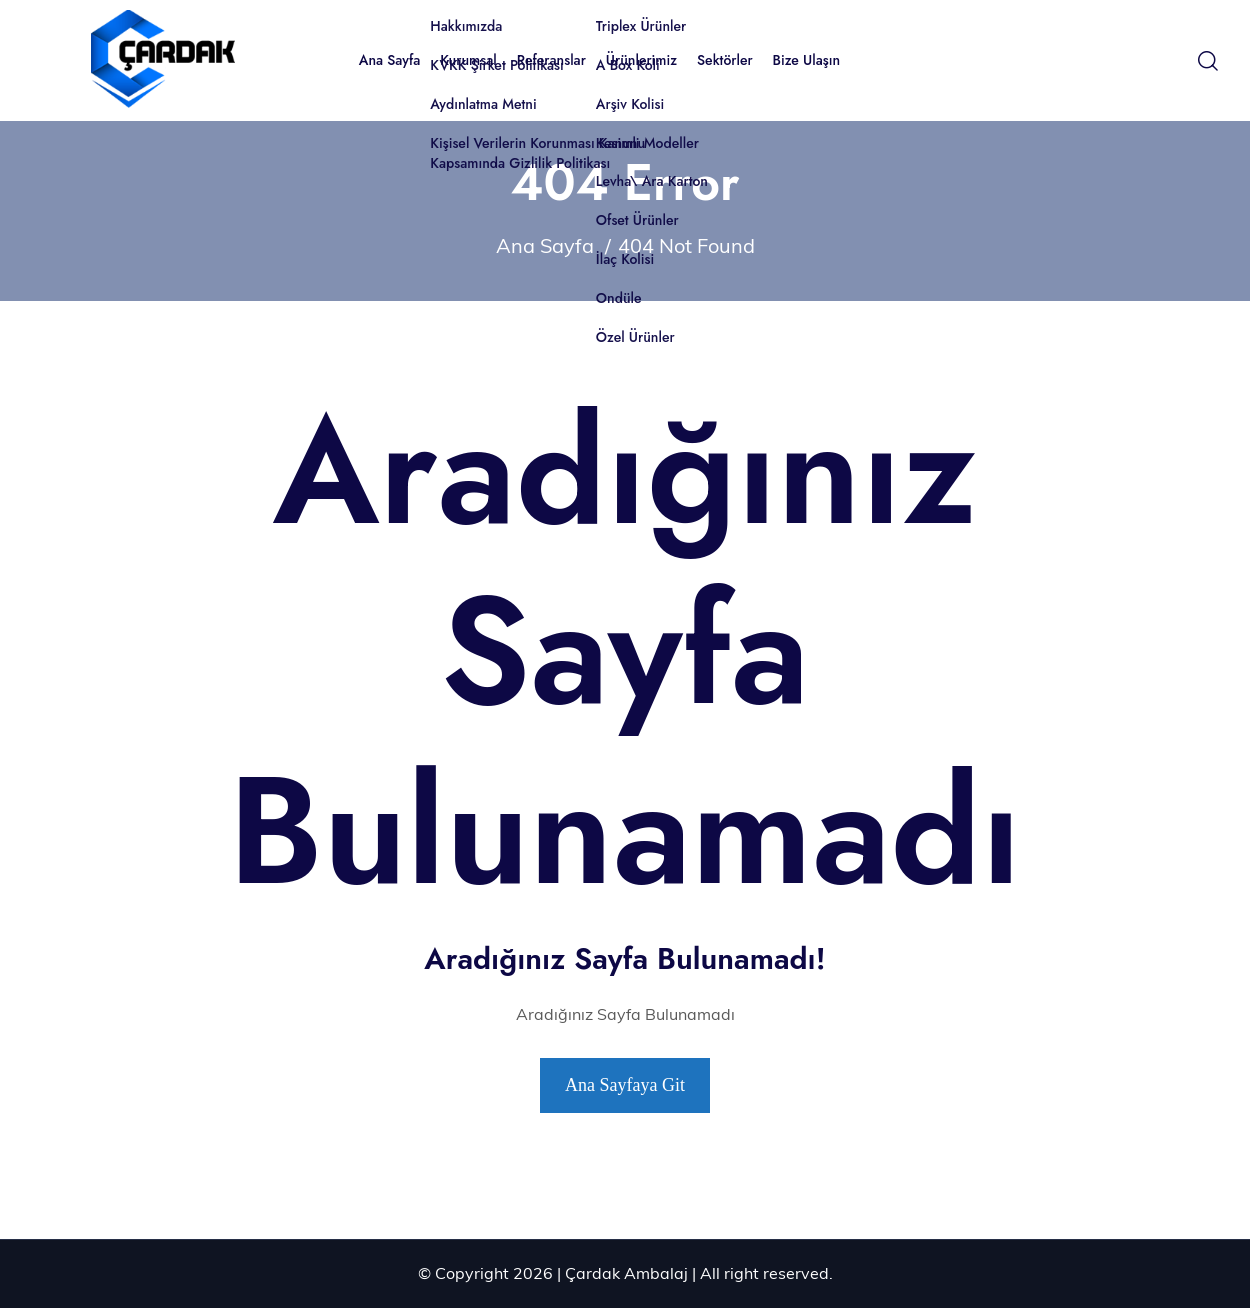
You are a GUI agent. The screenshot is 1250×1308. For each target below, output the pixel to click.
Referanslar (551, 60)
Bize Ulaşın (806, 60)
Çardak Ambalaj (626, 1273)
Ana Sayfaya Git (625, 1085)
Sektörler (725, 60)
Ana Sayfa (390, 60)
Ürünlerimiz (641, 60)
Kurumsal (468, 60)
